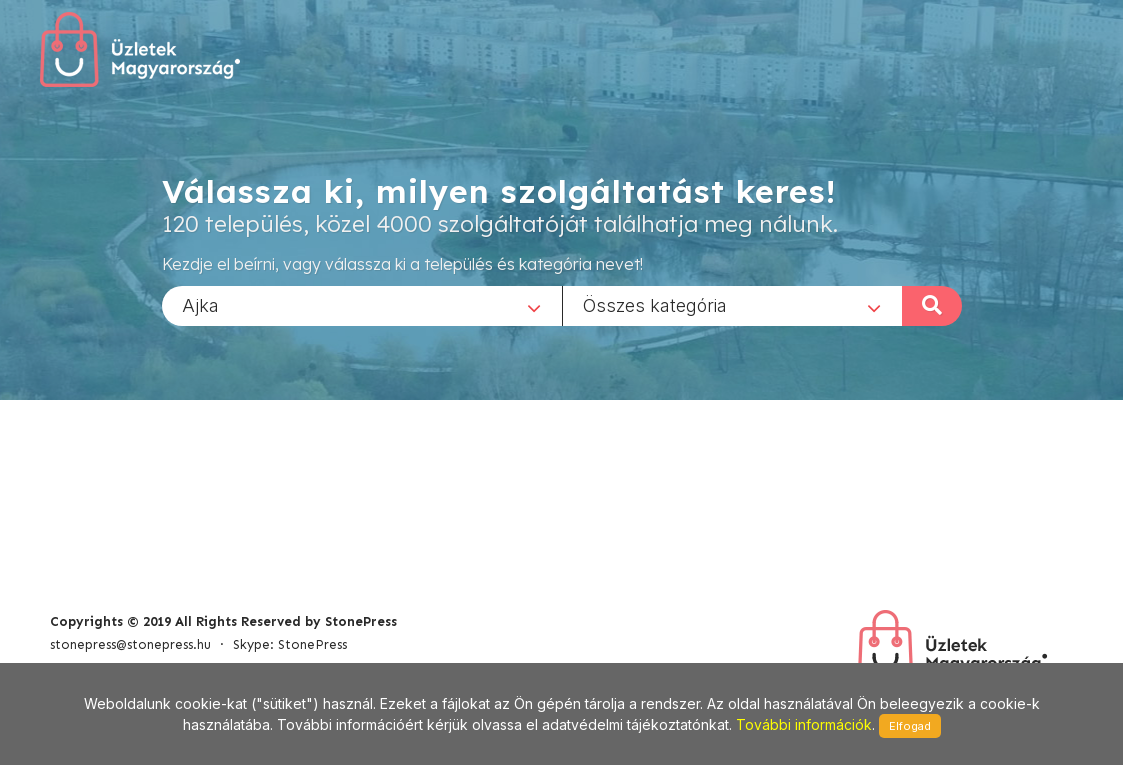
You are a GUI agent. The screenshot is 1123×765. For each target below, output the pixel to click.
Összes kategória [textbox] (655, 304)
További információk (804, 724)
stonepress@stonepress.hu (130, 644)
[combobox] (362, 305)
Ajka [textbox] (200, 304)
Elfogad (910, 726)
